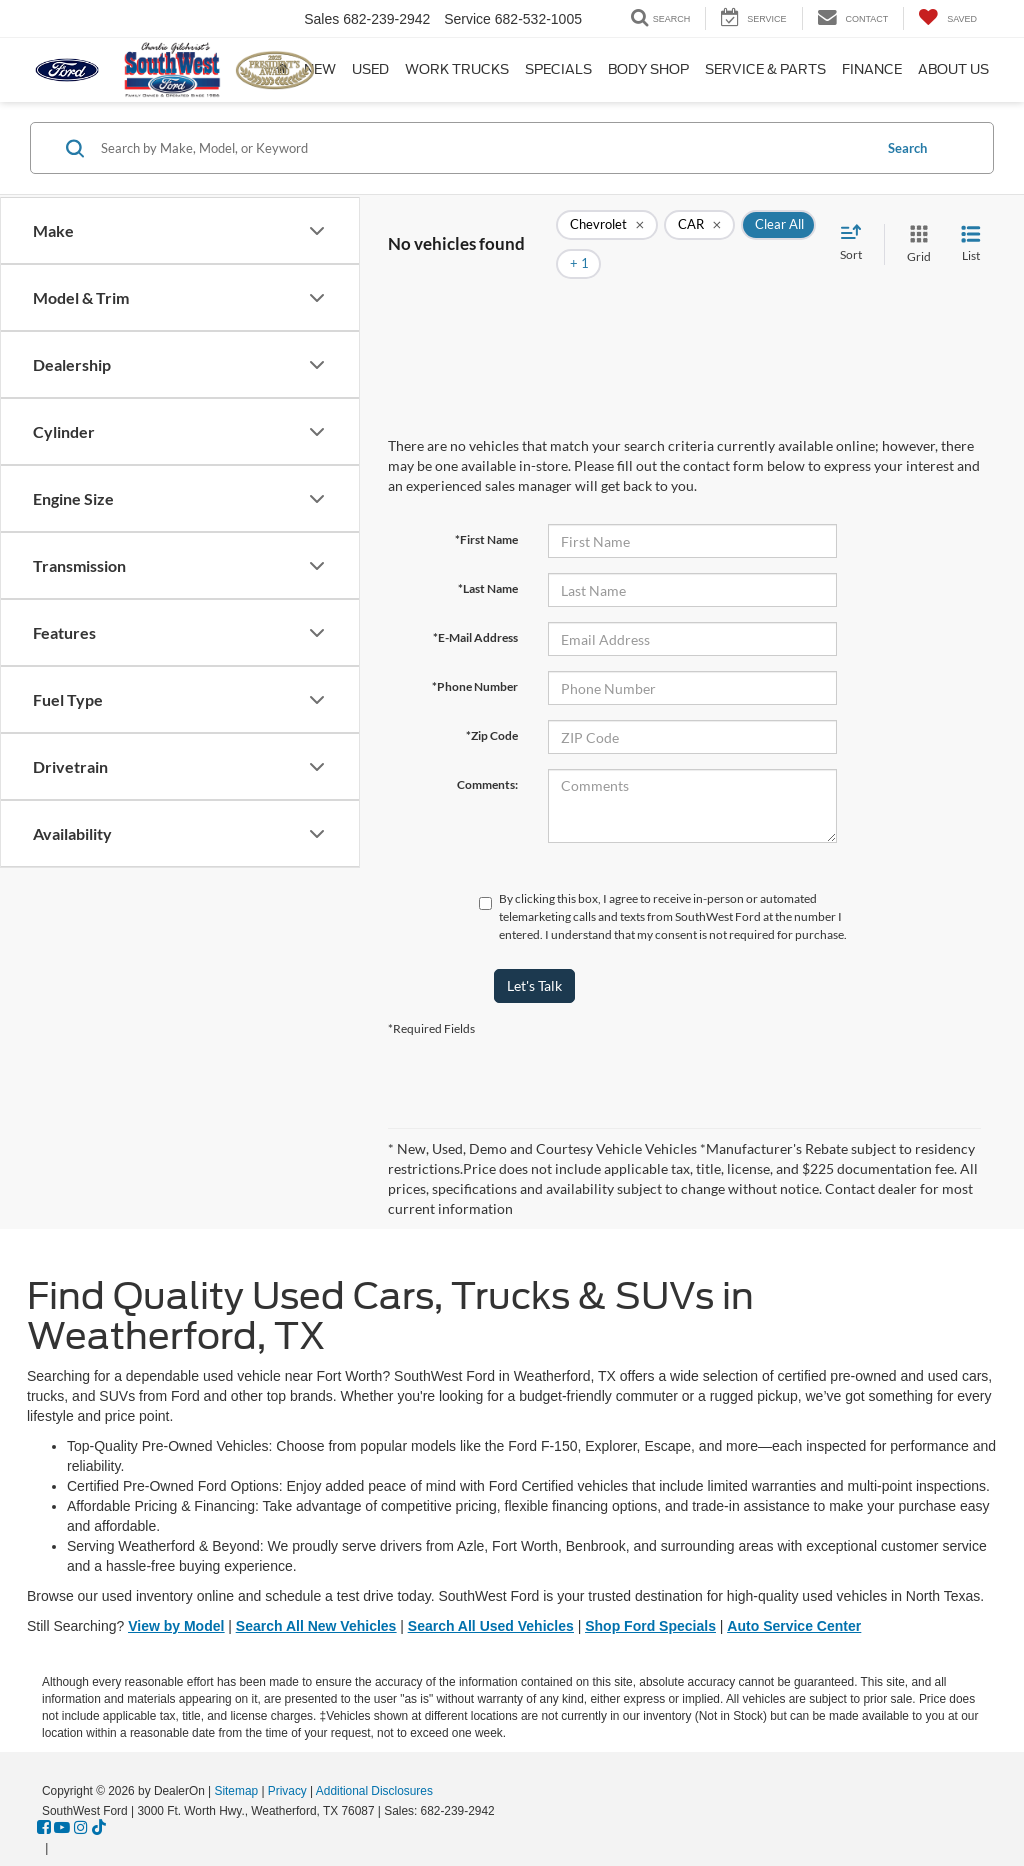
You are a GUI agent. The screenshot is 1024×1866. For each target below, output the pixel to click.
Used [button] (370, 69)
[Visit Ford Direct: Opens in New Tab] (57, 1818)
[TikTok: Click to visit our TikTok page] (99, 1798)
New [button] (320, 69)
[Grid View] (915, 229)
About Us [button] (953, 69)
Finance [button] (872, 69)
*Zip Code (492, 705)
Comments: (487, 754)
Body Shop (648, 69)
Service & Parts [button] (765, 69)
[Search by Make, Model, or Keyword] (483, 148)
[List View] (971, 229)
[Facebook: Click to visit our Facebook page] (44, 1798)
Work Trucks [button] (457, 69)
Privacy (287, 1761)
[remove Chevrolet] (607, 230)
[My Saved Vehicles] (947, 18)
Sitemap (236, 1761)
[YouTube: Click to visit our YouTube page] (62, 1798)
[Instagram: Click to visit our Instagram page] (81, 1798)
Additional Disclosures (374, 1761)
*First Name (486, 509)
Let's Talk (534, 955)
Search (907, 148)
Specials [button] (558, 69)
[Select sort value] (857, 229)
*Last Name (488, 558)
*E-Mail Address (475, 607)
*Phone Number (475, 656)
